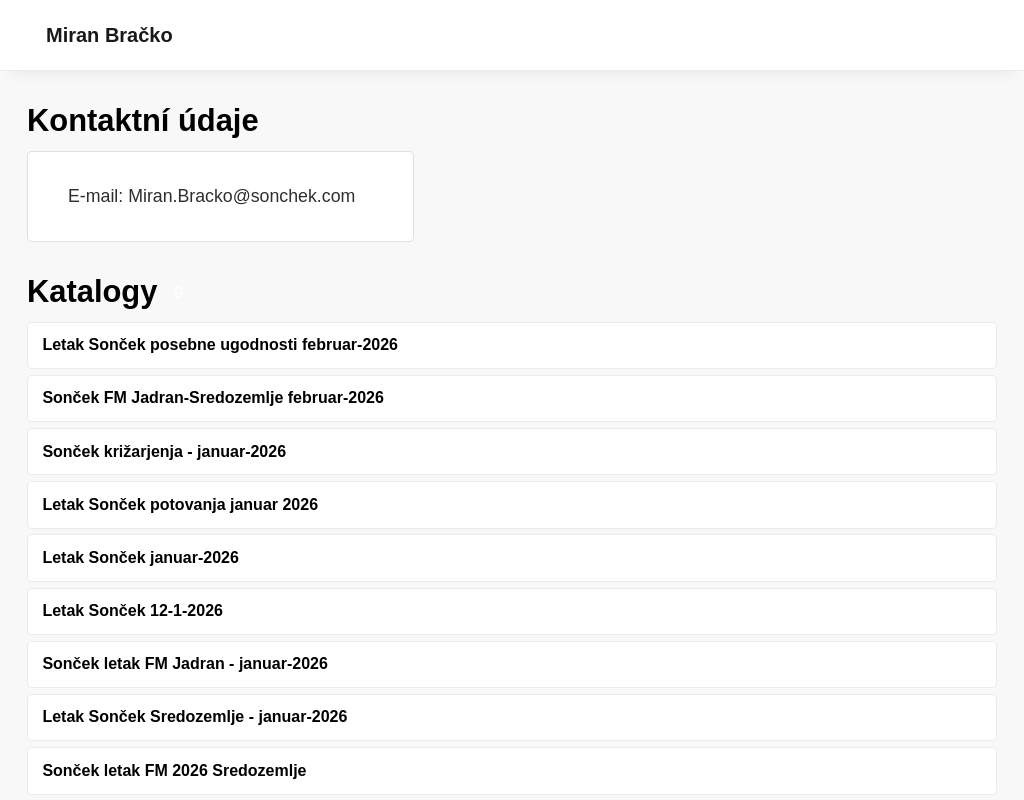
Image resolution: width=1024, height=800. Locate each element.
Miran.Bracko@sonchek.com (241, 196)
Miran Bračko (109, 35)
